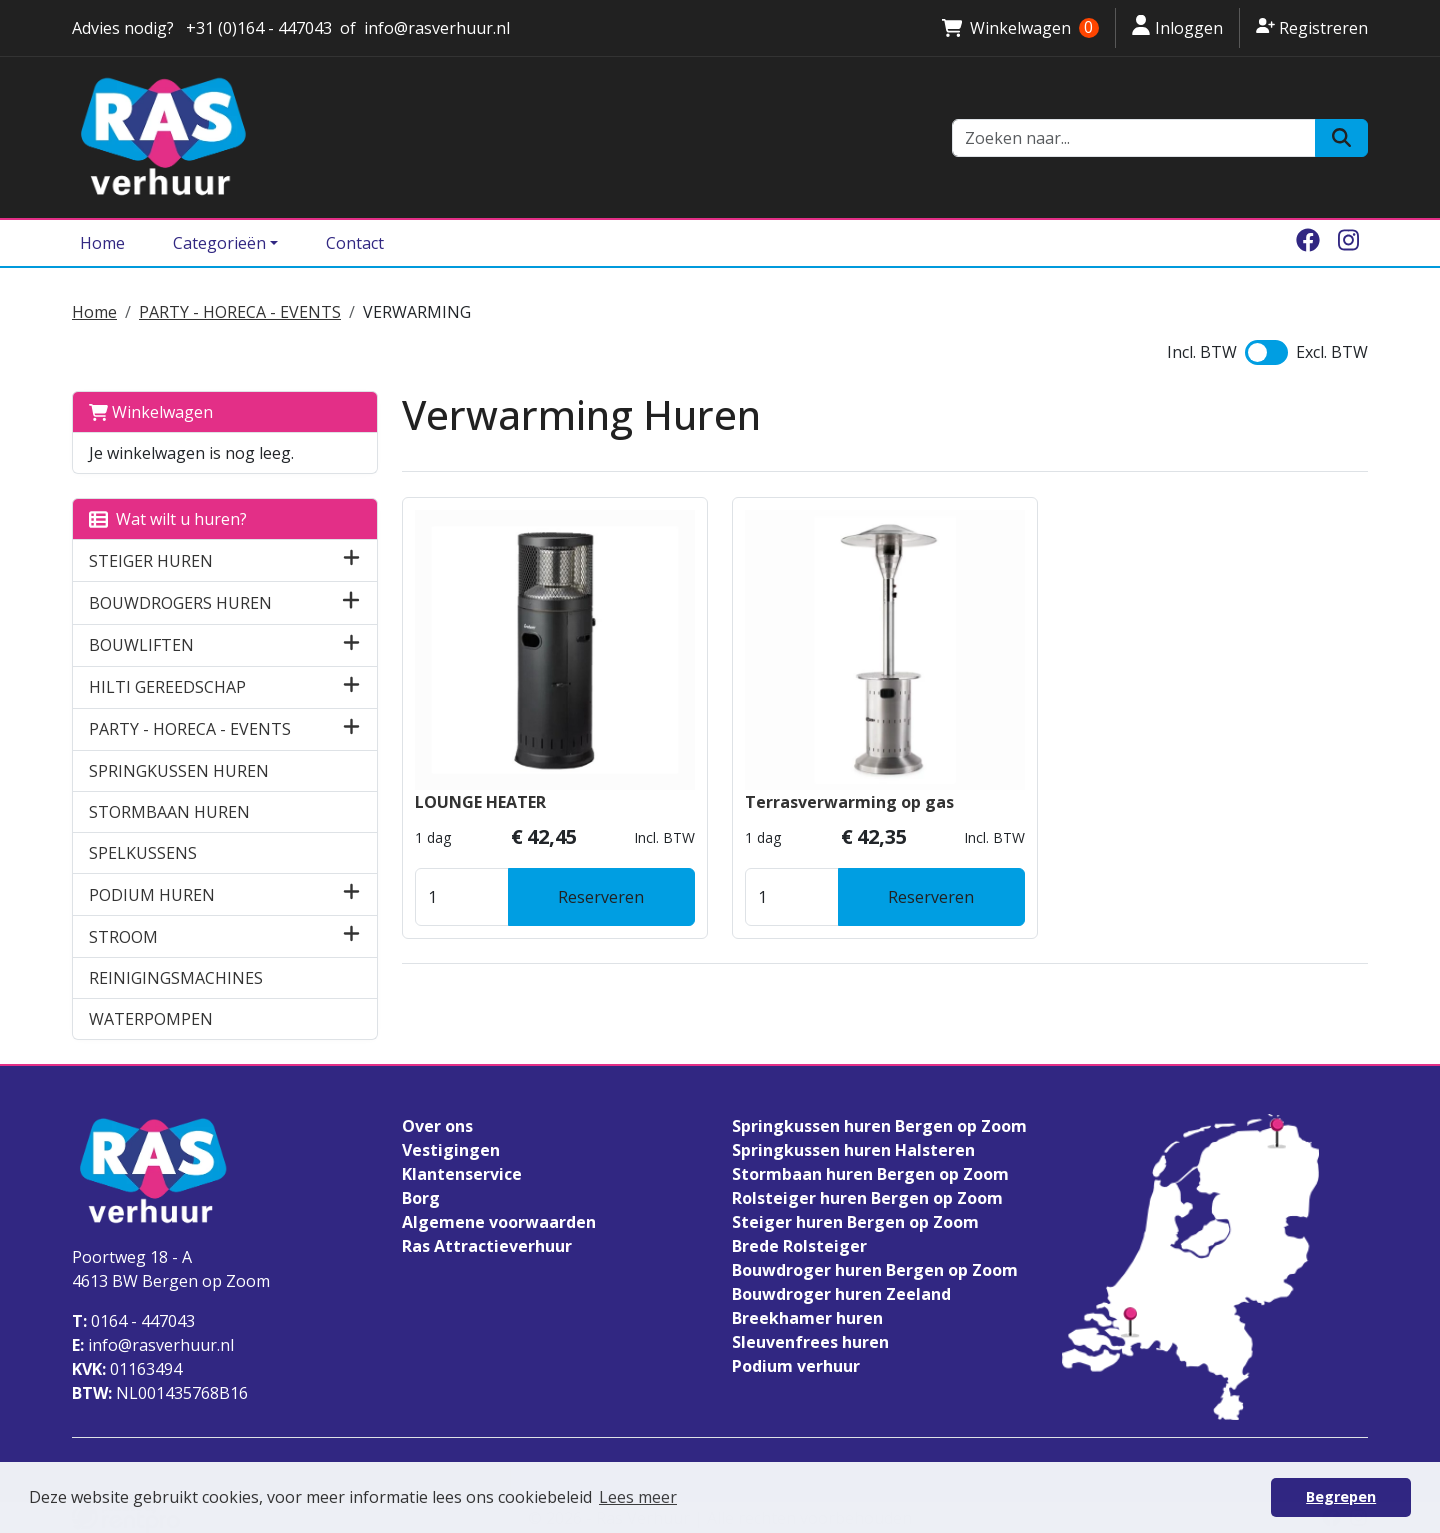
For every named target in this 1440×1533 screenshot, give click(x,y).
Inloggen (1177, 27)
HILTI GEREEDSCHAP (167, 687)
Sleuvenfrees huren (810, 1342)
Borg (421, 1198)
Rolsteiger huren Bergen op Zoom (867, 1198)
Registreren (1312, 27)
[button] (351, 560)
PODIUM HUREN (152, 895)
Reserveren (601, 897)
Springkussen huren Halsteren (853, 1150)
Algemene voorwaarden (499, 1222)
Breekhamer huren (807, 1318)
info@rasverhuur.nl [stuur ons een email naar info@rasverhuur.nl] (437, 28)
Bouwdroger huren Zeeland (841, 1294)
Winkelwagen (151, 412)
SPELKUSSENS (143, 853)
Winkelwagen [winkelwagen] (1020, 28)
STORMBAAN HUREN (169, 812)
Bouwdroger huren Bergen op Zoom (875, 1270)
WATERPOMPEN (151, 1019)
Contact (355, 243)
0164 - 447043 (133, 1321)
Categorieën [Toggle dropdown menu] (219, 243)
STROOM (123, 937)
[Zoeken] (1341, 138)
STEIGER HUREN (151, 561)
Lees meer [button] (638, 1497)
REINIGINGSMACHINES (176, 978)
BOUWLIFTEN (141, 645)
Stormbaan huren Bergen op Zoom (870, 1174)
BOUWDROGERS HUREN (180, 603)
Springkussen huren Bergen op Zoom (879, 1126)
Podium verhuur (796, 1366)
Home (102, 243)
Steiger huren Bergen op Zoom (855, 1222)
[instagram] (1348, 243)
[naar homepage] (500, 137)
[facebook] (1308, 243)
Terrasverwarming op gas (849, 802)
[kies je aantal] (462, 897)
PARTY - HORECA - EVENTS (240, 312)
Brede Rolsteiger (799, 1246)
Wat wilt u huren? (168, 519)
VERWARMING (417, 312)
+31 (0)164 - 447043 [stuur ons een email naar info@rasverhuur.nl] (257, 28)
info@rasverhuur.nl (153, 1345)
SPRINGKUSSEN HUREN (179, 771)
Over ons (437, 1126)
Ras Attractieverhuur (487, 1246)
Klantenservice (462, 1174)
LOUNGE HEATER (480, 802)
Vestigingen (451, 1150)
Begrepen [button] (1341, 1496)
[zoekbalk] (1134, 138)
